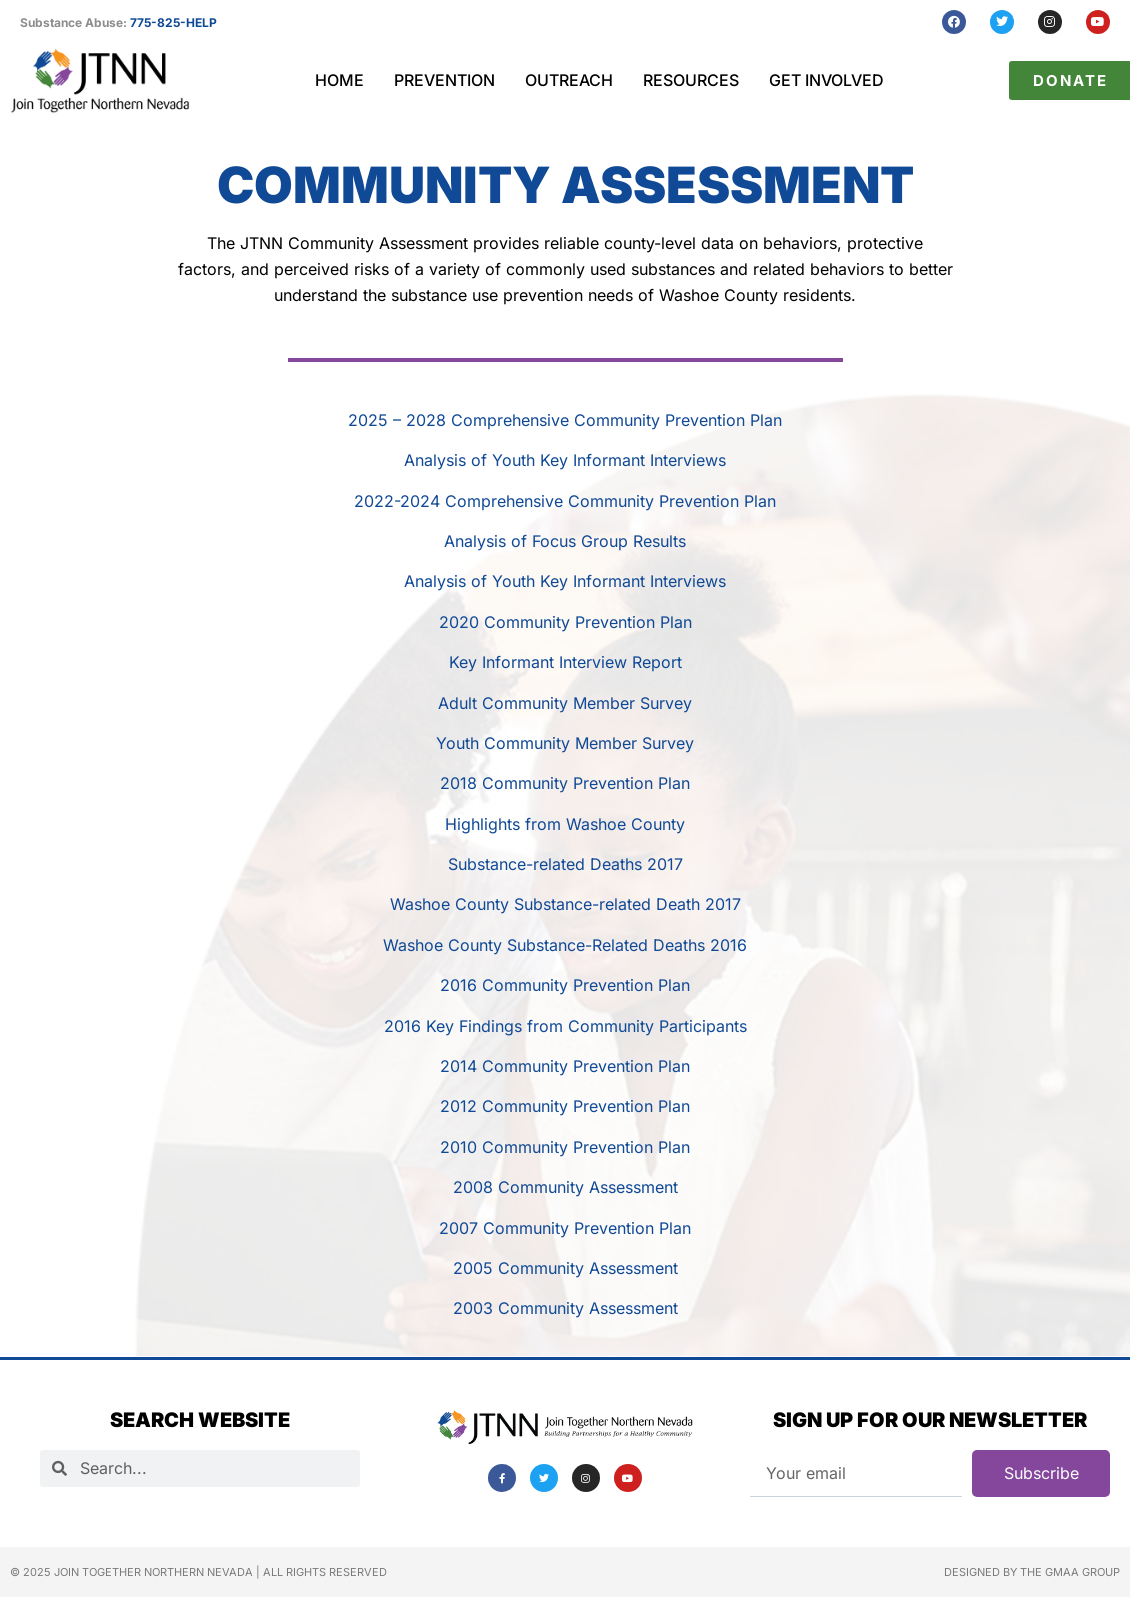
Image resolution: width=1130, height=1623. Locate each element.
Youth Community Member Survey (565, 743)
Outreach (569, 80)
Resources (691, 80)
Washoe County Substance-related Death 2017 (565, 904)
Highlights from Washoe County (565, 824)
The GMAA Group (1070, 1572)
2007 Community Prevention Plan (565, 1228)
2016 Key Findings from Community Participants (565, 1026)
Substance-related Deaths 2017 (565, 864)
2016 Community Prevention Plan (565, 985)
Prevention (444, 80)
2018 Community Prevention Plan (565, 783)
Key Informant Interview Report (565, 662)
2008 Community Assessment (565, 1187)
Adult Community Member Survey (565, 703)
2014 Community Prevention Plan (565, 1066)
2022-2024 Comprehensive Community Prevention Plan (565, 501)
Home (339, 80)
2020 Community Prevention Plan (565, 622)
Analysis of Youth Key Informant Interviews (565, 460)
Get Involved (826, 80)
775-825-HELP (173, 22)
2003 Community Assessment (565, 1308)
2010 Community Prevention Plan (565, 1147)
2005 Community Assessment (565, 1268)
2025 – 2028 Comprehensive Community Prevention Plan (565, 420)
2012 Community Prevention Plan (565, 1106)
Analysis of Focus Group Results (565, 541)
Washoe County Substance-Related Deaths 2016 (565, 945)
